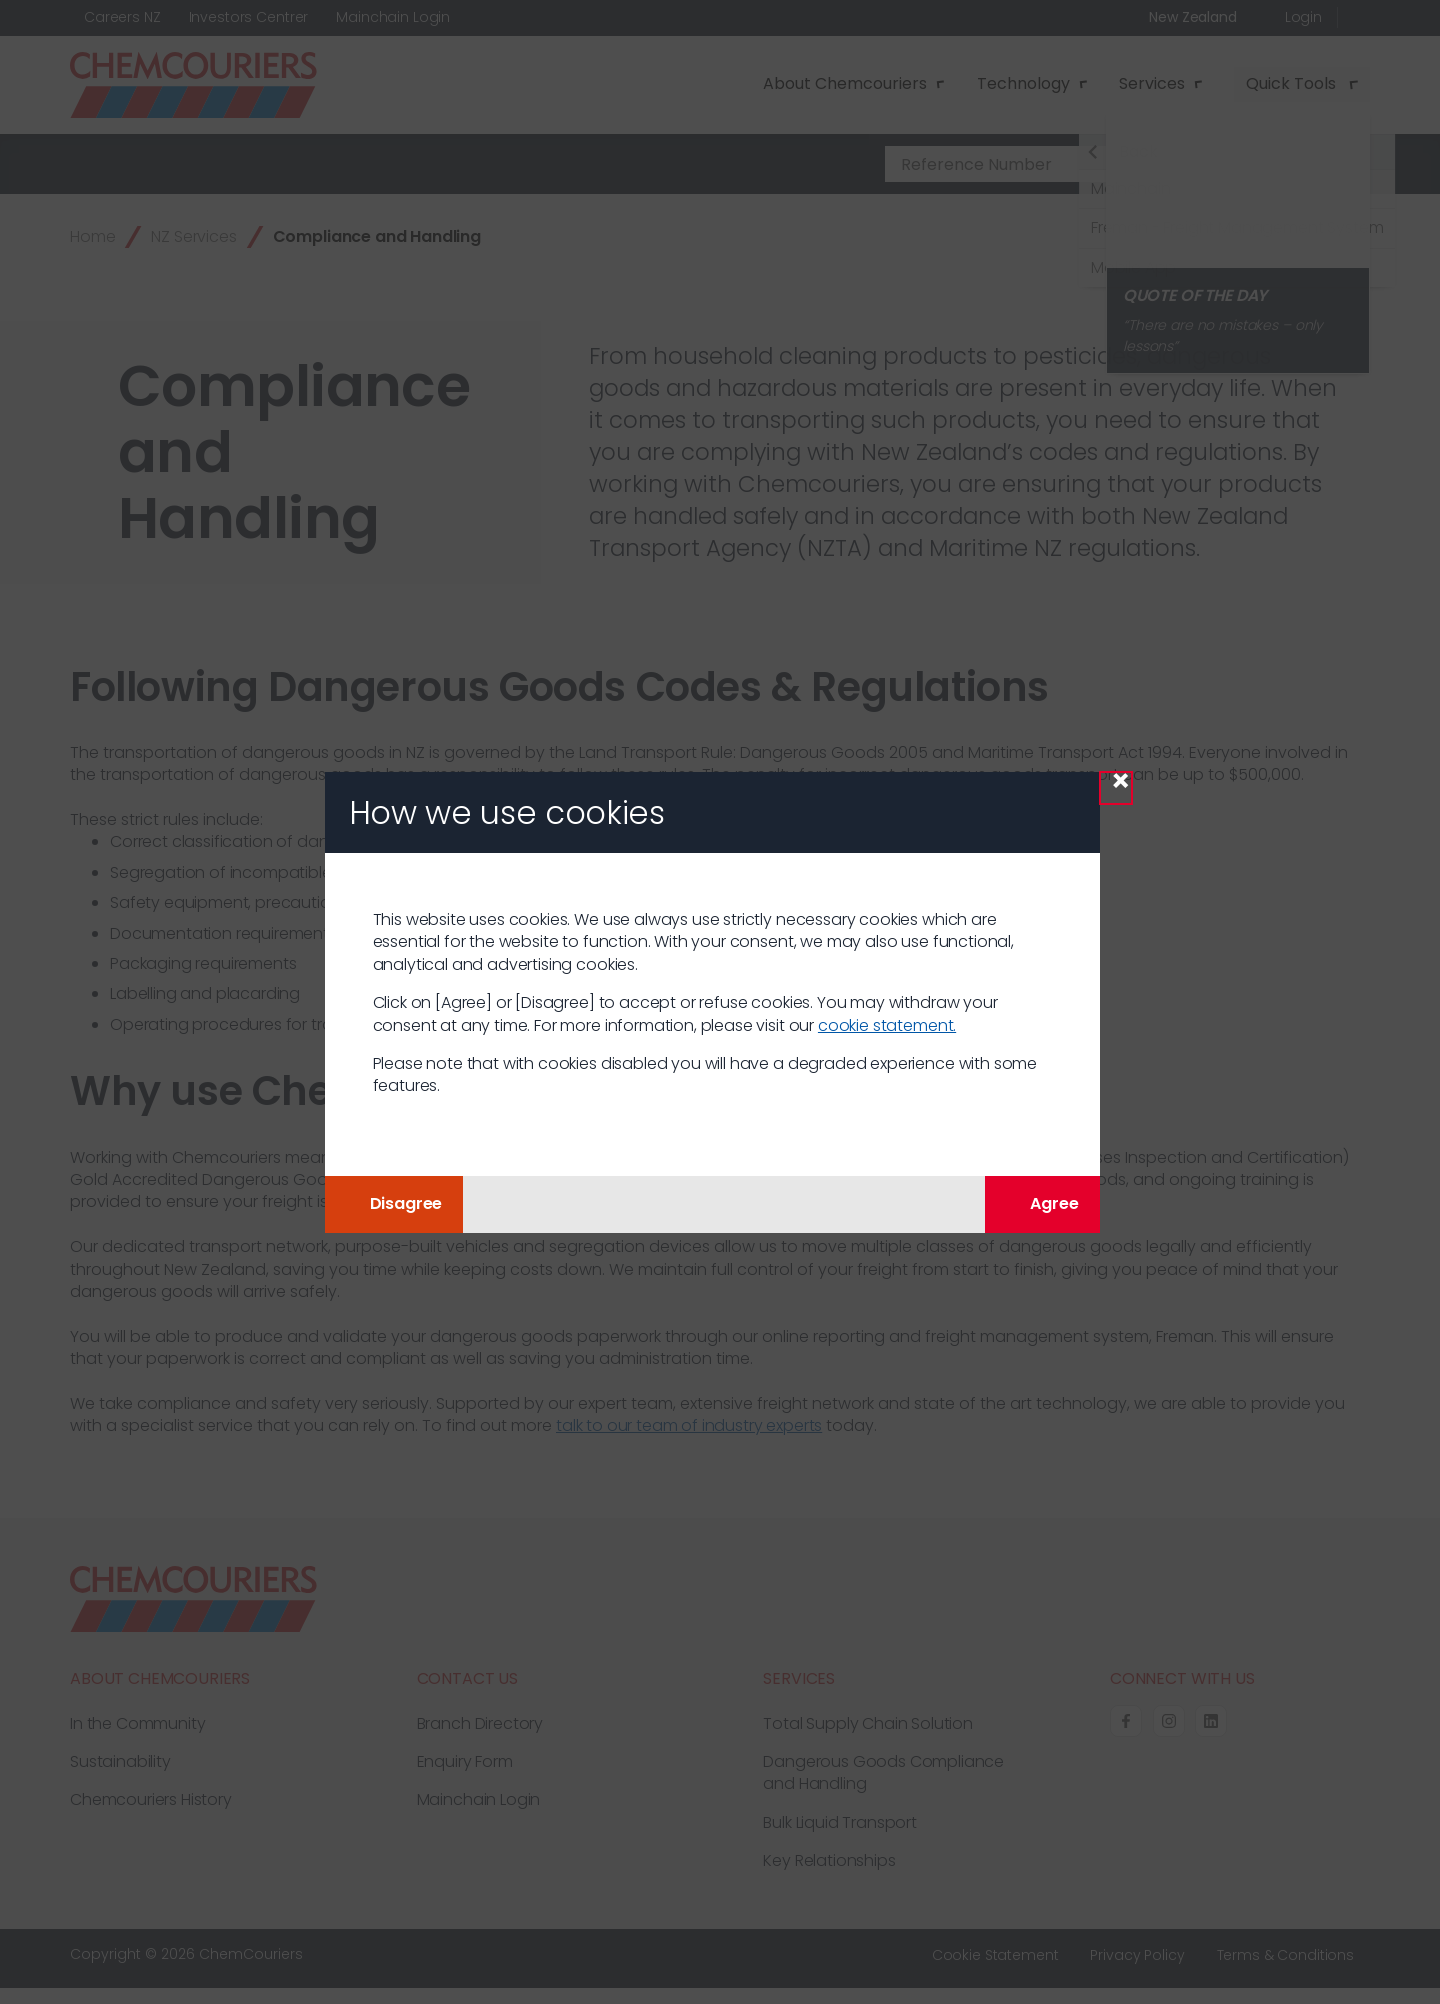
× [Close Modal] (1120, 787)
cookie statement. (887, 1025)
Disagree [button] (394, 1203)
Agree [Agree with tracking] (1042, 1203)
